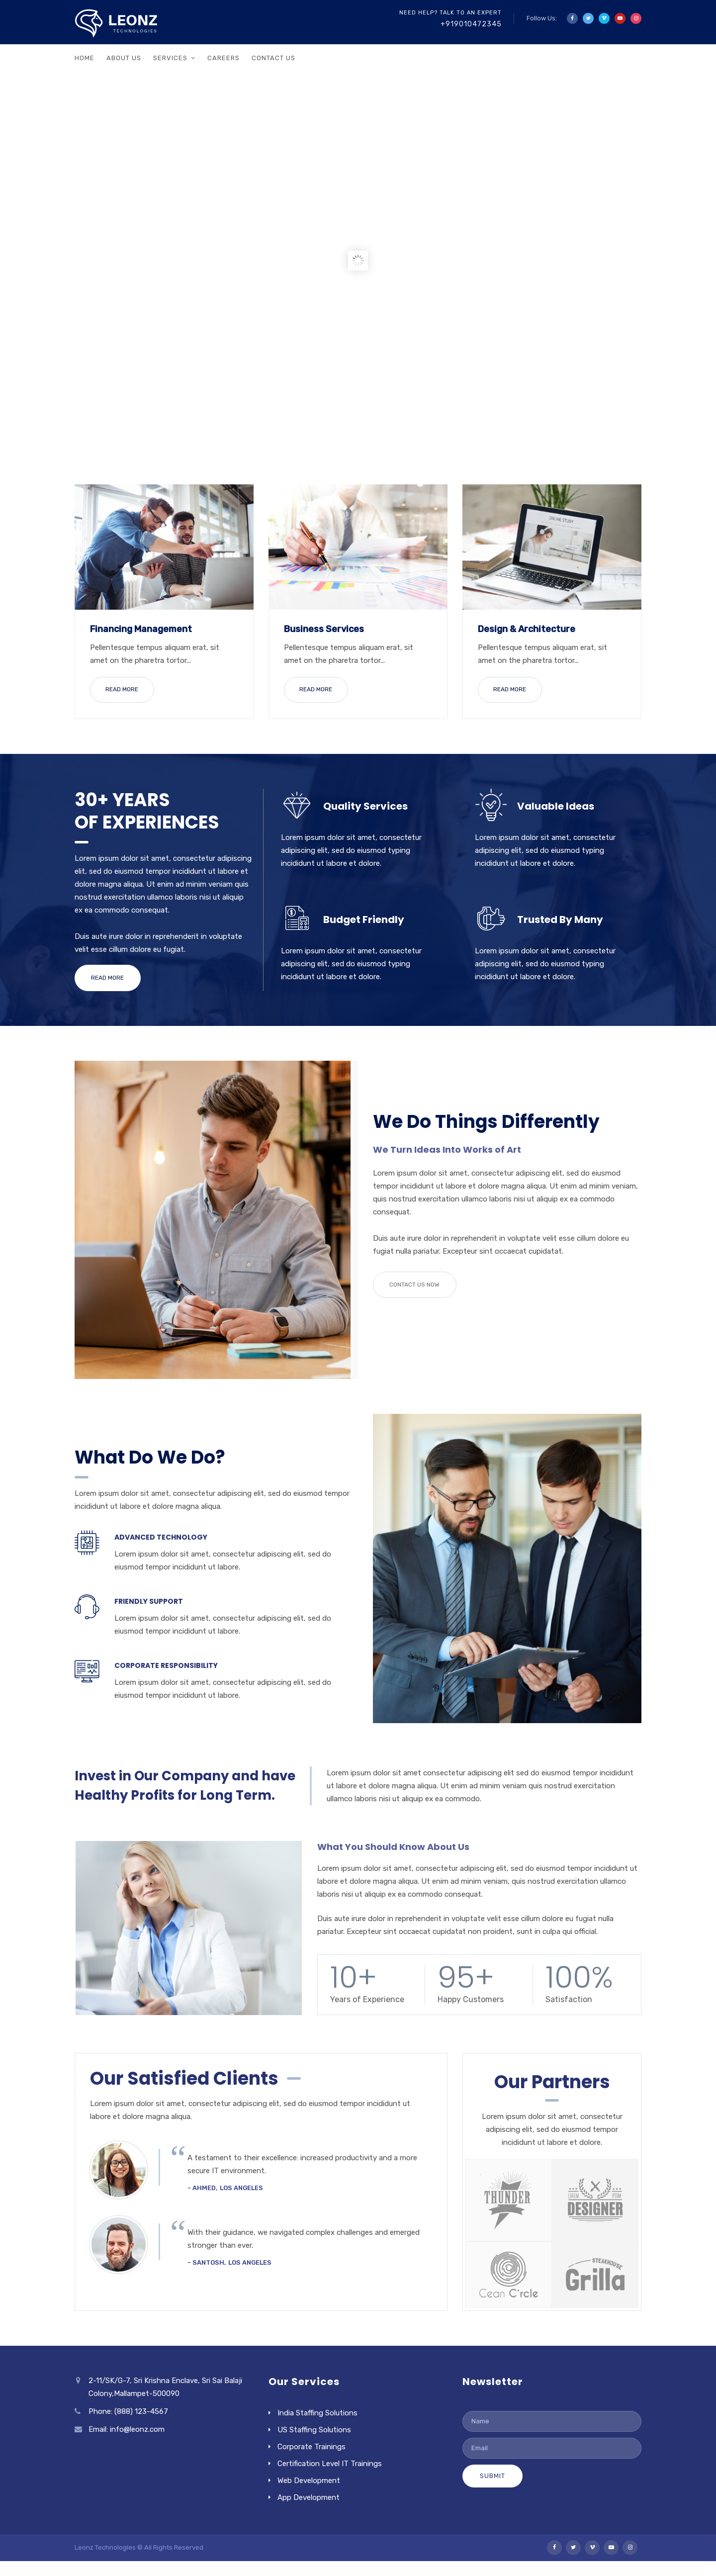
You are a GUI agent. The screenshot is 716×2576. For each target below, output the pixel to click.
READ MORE (122, 689)
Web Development (308, 2477)
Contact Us (273, 58)
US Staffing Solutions (314, 2426)
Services (170, 58)
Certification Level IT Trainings (329, 2460)
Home (84, 58)
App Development (308, 2493)
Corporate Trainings (311, 2443)
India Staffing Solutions (317, 2409)
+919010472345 (471, 24)
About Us (123, 58)
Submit (492, 2472)
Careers (223, 58)
